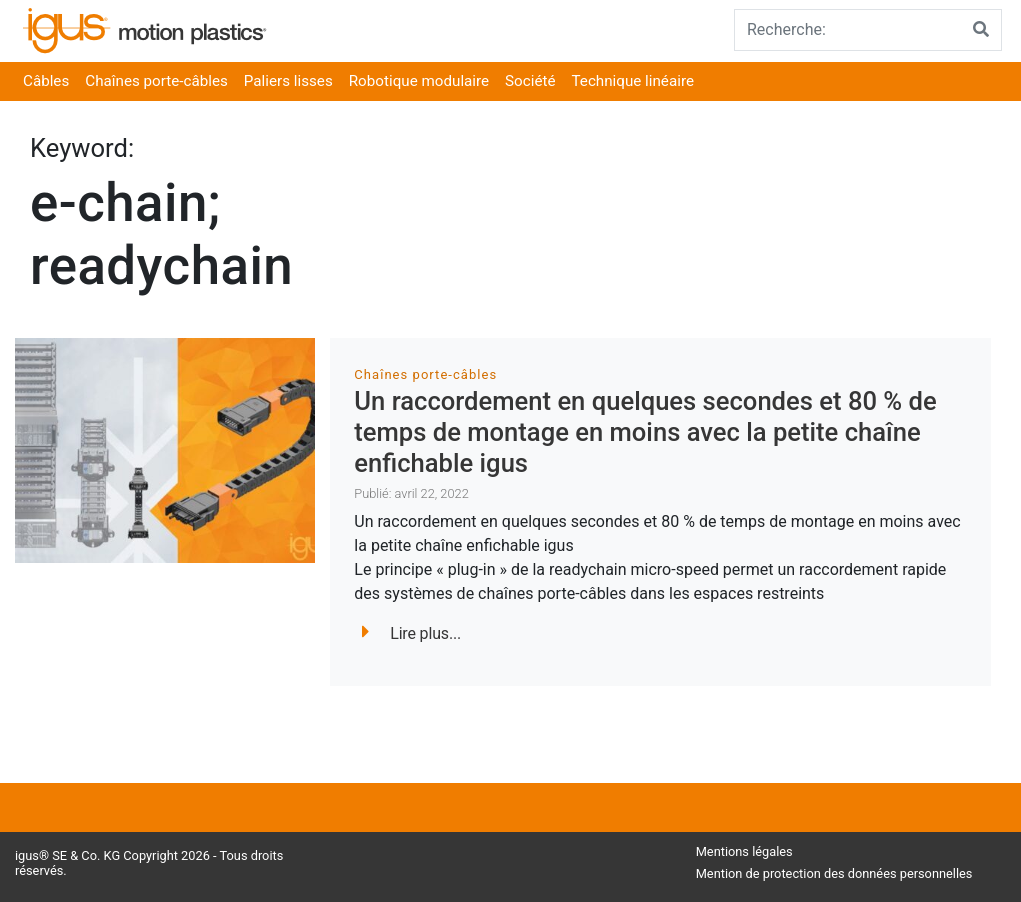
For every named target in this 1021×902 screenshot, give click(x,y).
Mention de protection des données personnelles (834, 873)
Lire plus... (411, 633)
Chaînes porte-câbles (156, 81)
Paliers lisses (288, 81)
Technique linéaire (633, 81)
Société (530, 81)
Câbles (46, 81)
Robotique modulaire (419, 81)
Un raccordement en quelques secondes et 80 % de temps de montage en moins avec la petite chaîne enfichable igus (645, 431)
